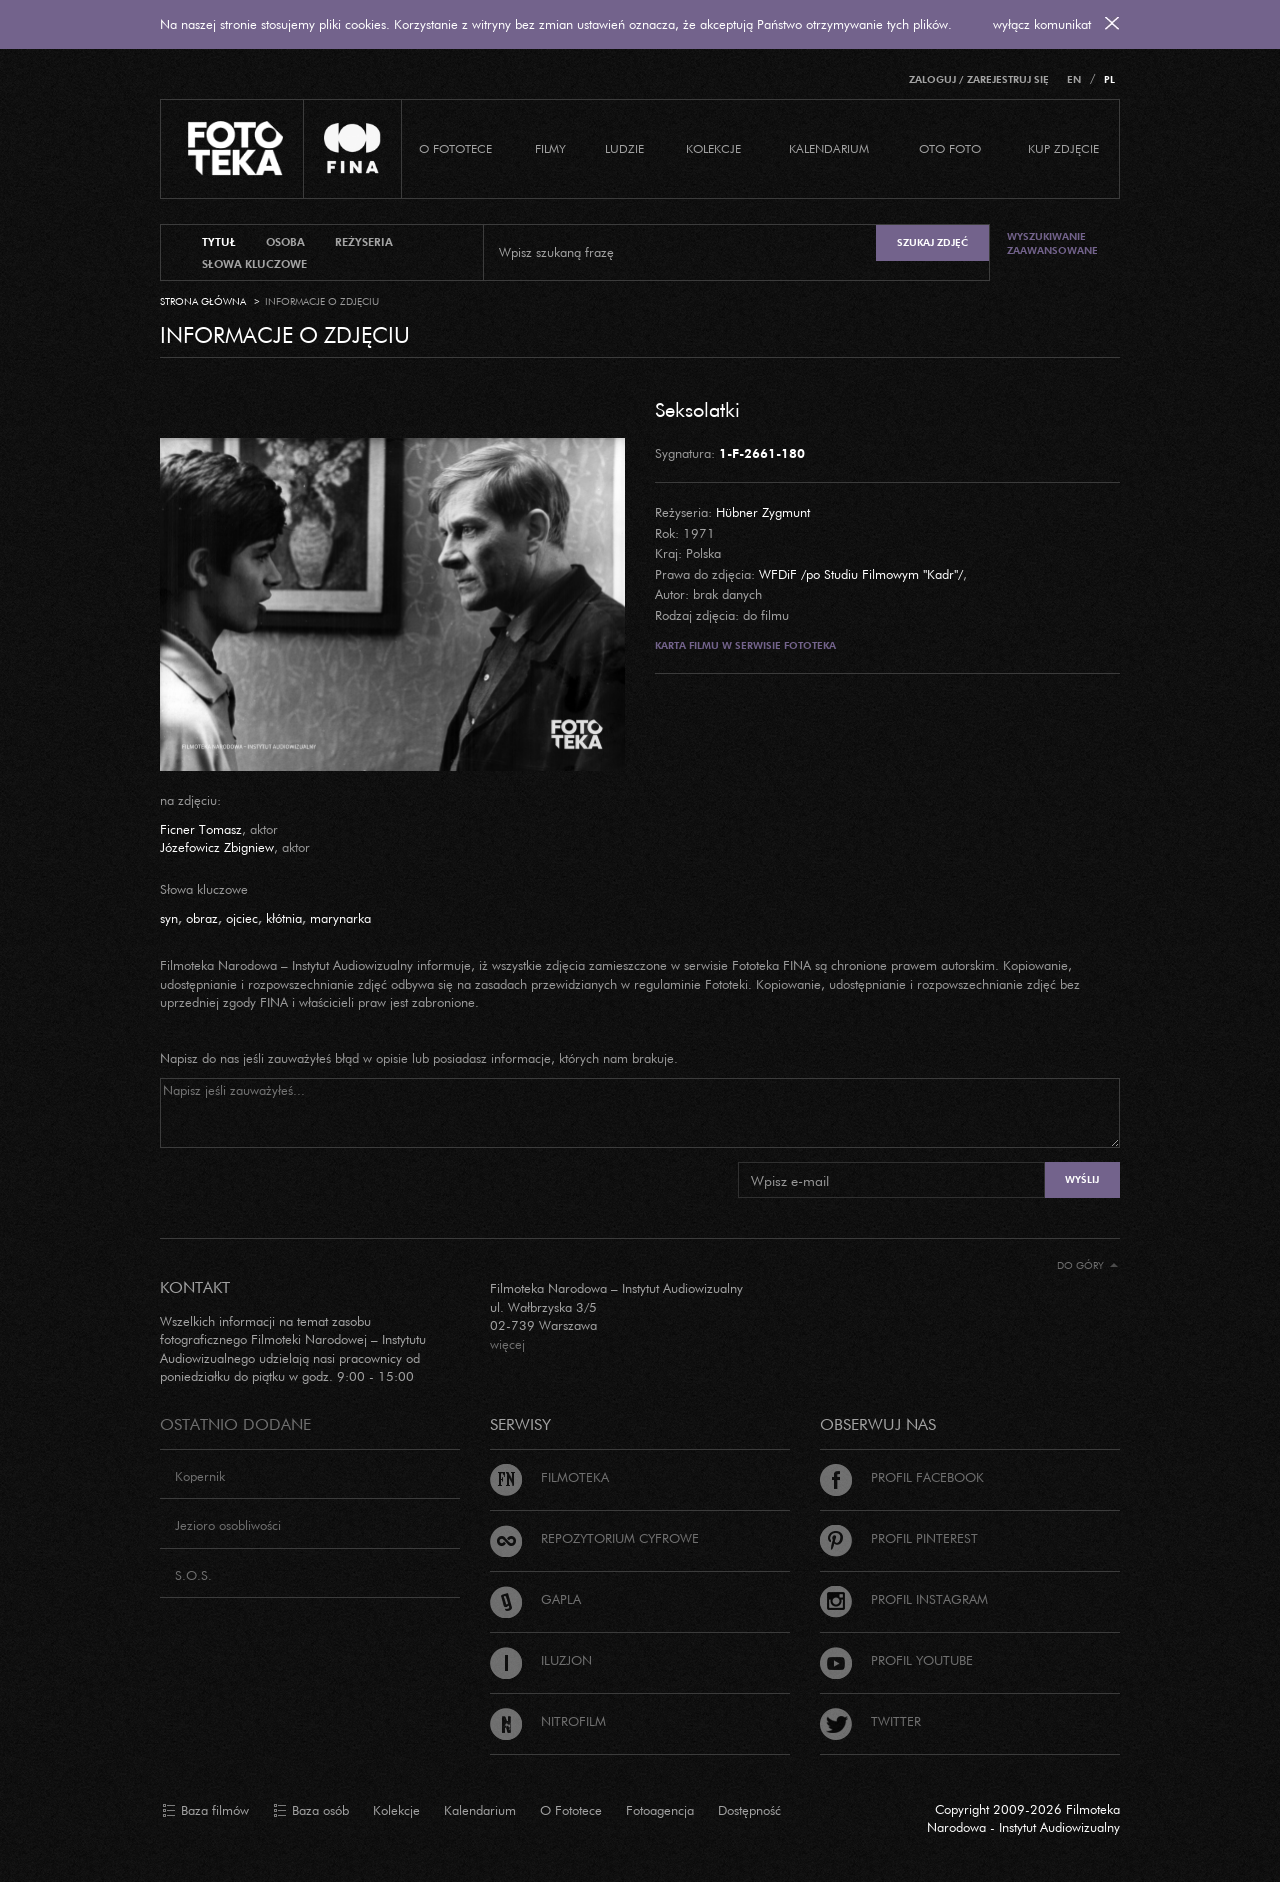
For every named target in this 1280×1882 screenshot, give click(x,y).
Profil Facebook (902, 1477)
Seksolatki (697, 409)
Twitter (870, 1721)
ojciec (242, 918)
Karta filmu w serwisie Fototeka (745, 645)
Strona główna (203, 301)
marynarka (340, 918)
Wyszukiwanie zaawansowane (1052, 243)
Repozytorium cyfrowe (594, 1538)
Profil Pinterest (899, 1538)
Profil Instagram (904, 1599)
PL (1109, 79)
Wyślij (1082, 1179)
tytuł (219, 242)
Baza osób (311, 1811)
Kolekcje (713, 148)
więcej (507, 1344)
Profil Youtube (896, 1660)
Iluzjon (541, 1660)
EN (1074, 79)
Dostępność (749, 1810)
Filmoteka (549, 1477)
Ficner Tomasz (201, 829)
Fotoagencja (660, 1810)
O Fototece (455, 148)
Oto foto (950, 148)
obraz (202, 918)
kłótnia (284, 918)
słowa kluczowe (254, 264)
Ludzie (624, 148)
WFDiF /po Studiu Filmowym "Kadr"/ (861, 574)
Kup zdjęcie (1063, 148)
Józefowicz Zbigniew (217, 847)
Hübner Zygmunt (763, 512)
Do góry (1087, 1265)
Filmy (550, 148)
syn (169, 918)
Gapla (535, 1599)
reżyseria (364, 242)
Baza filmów (205, 1811)
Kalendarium (829, 148)
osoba (285, 242)
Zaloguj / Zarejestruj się (979, 79)
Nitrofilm (548, 1721)
